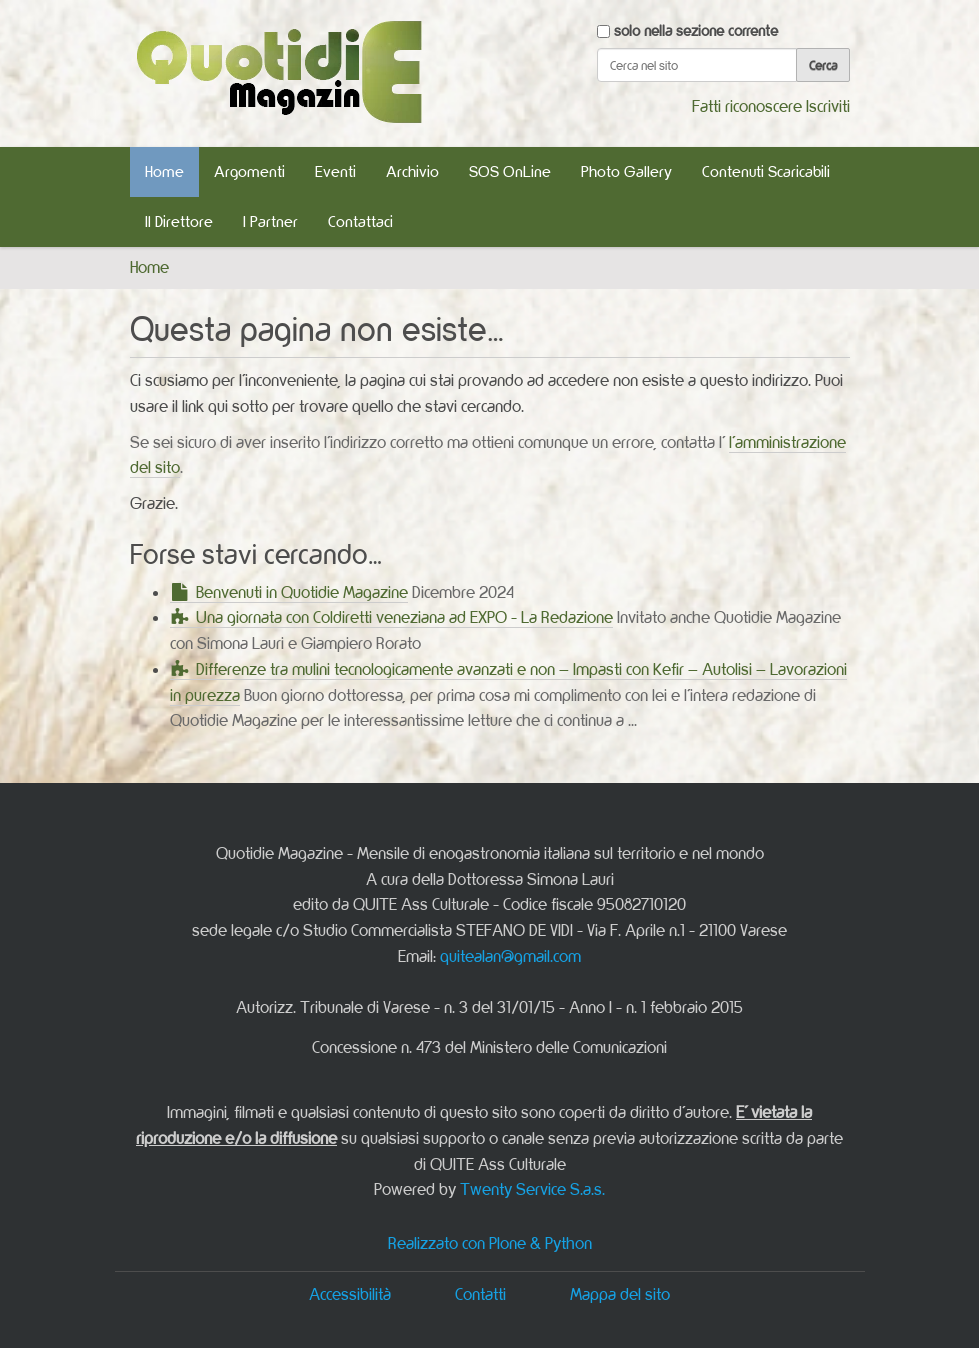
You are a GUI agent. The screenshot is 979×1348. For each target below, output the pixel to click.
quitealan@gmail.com (510, 956)
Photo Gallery (626, 171)
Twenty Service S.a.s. (532, 1189)
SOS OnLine (510, 171)
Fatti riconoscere (747, 106)
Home (164, 171)
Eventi (335, 171)
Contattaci (360, 221)
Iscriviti (828, 106)
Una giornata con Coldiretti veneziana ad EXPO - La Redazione (404, 617)
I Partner (270, 221)
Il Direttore (179, 221)
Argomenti (249, 171)
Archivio (412, 171)
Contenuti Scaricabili (766, 171)
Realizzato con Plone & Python (490, 1243)
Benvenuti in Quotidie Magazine (302, 592)
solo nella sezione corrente (696, 30)
